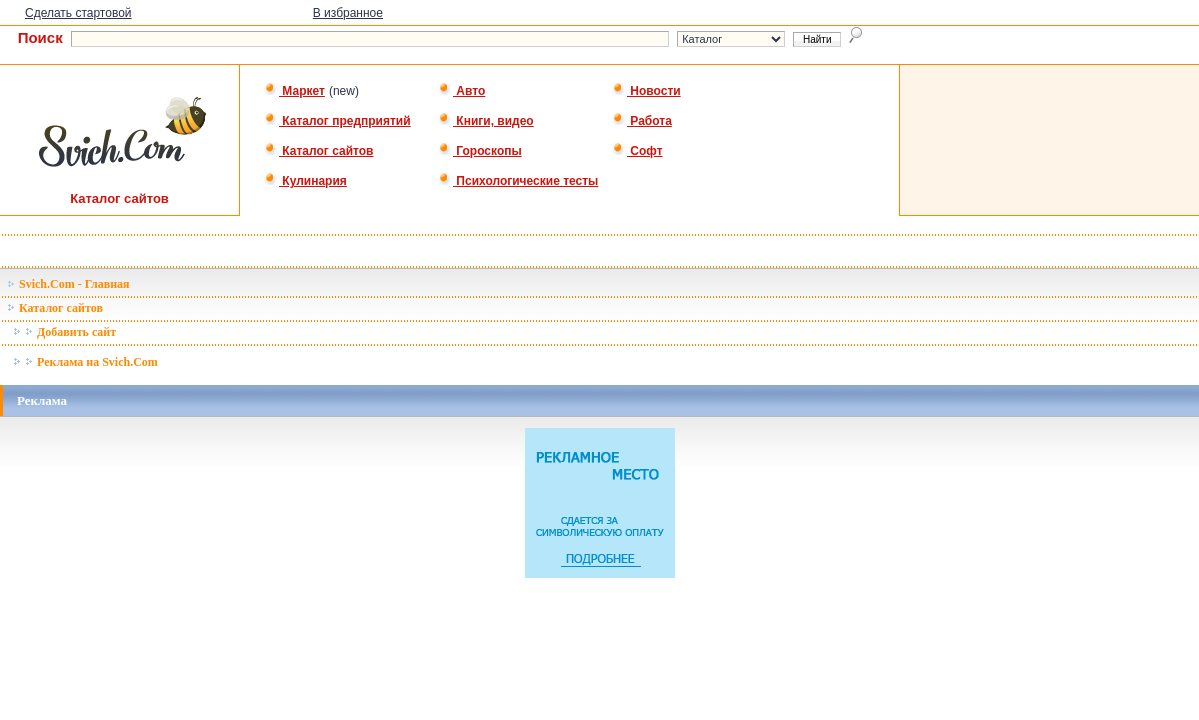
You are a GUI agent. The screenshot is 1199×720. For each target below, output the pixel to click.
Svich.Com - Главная (68, 284)
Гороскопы (480, 151)
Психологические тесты (518, 181)
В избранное (348, 13)
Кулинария (305, 181)
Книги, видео (486, 121)
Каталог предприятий (337, 121)
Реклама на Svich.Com (85, 362)
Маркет (294, 91)
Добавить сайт (64, 332)
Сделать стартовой (78, 13)
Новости (646, 91)
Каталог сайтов (318, 151)
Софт (637, 151)
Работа (642, 121)
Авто (461, 91)
